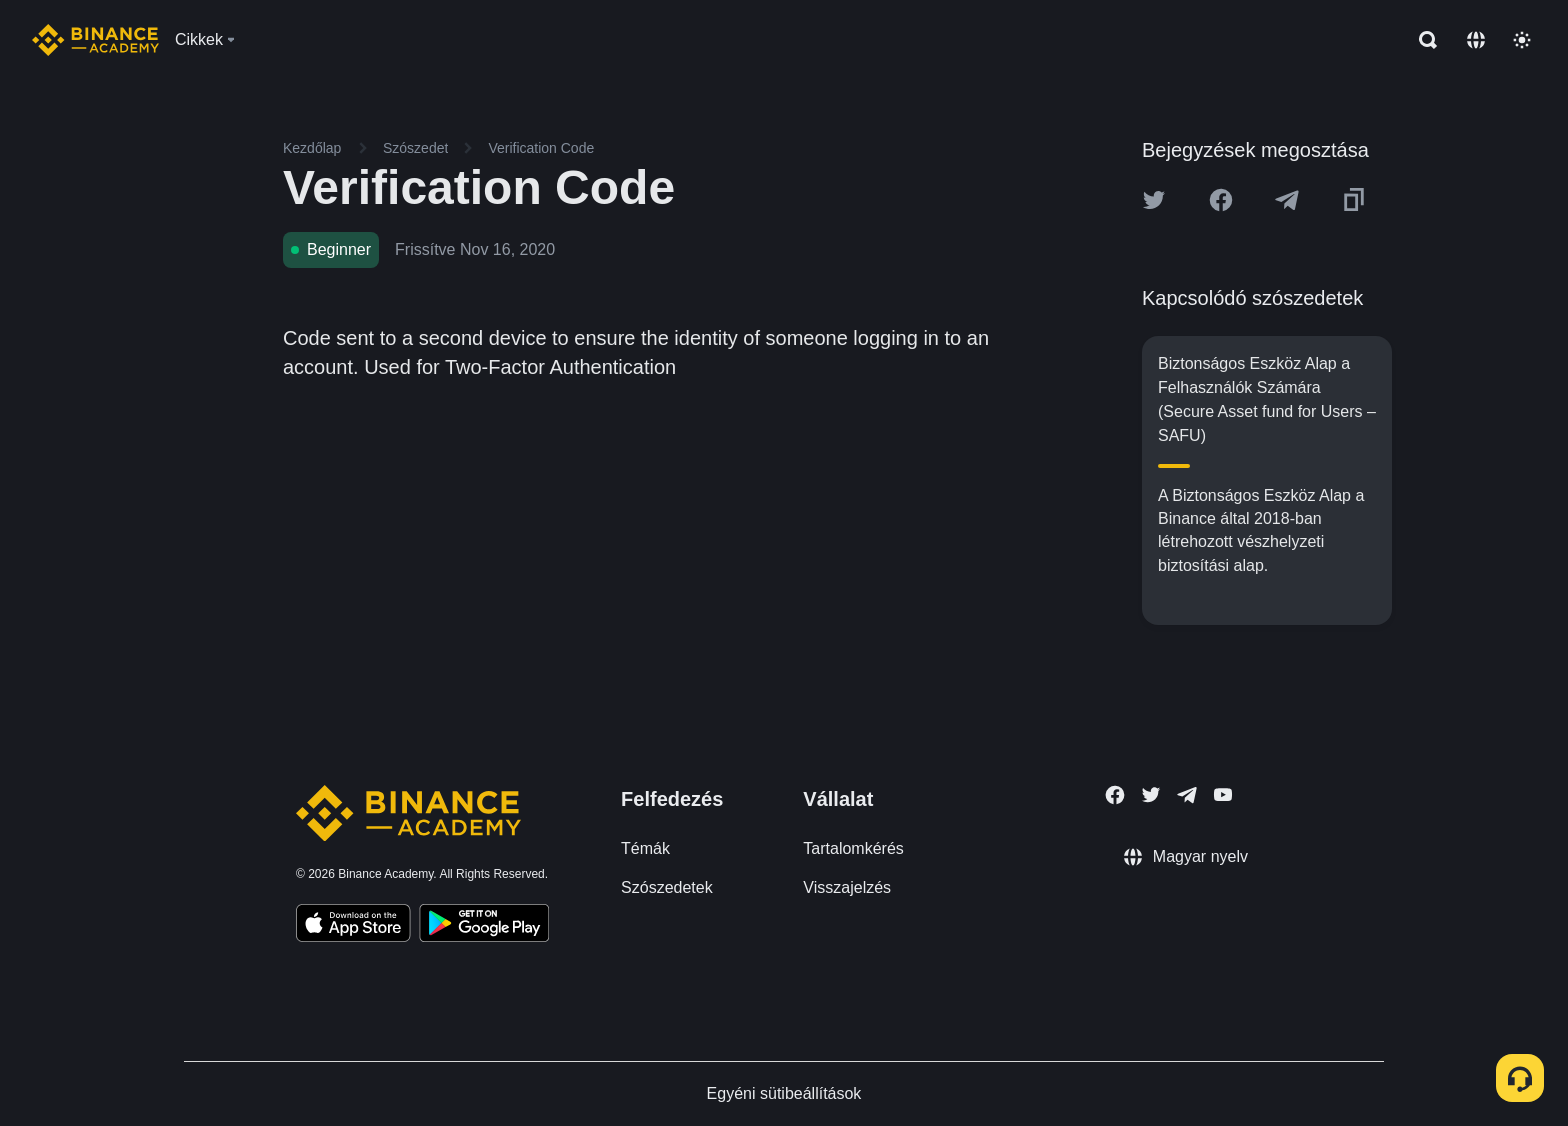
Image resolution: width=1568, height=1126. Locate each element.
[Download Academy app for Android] (484, 926)
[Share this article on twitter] (1154, 200)
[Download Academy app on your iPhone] (353, 926)
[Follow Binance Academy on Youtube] (1223, 794)
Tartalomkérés (853, 848)
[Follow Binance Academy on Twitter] (1151, 795)
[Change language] (1476, 40)
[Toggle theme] (1522, 40)
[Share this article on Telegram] (1287, 200)
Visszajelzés (847, 887)
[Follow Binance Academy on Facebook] (1115, 795)
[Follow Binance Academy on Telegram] (1187, 795)
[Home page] (95, 40)
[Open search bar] (1422, 40)
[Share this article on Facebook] (1221, 200)
